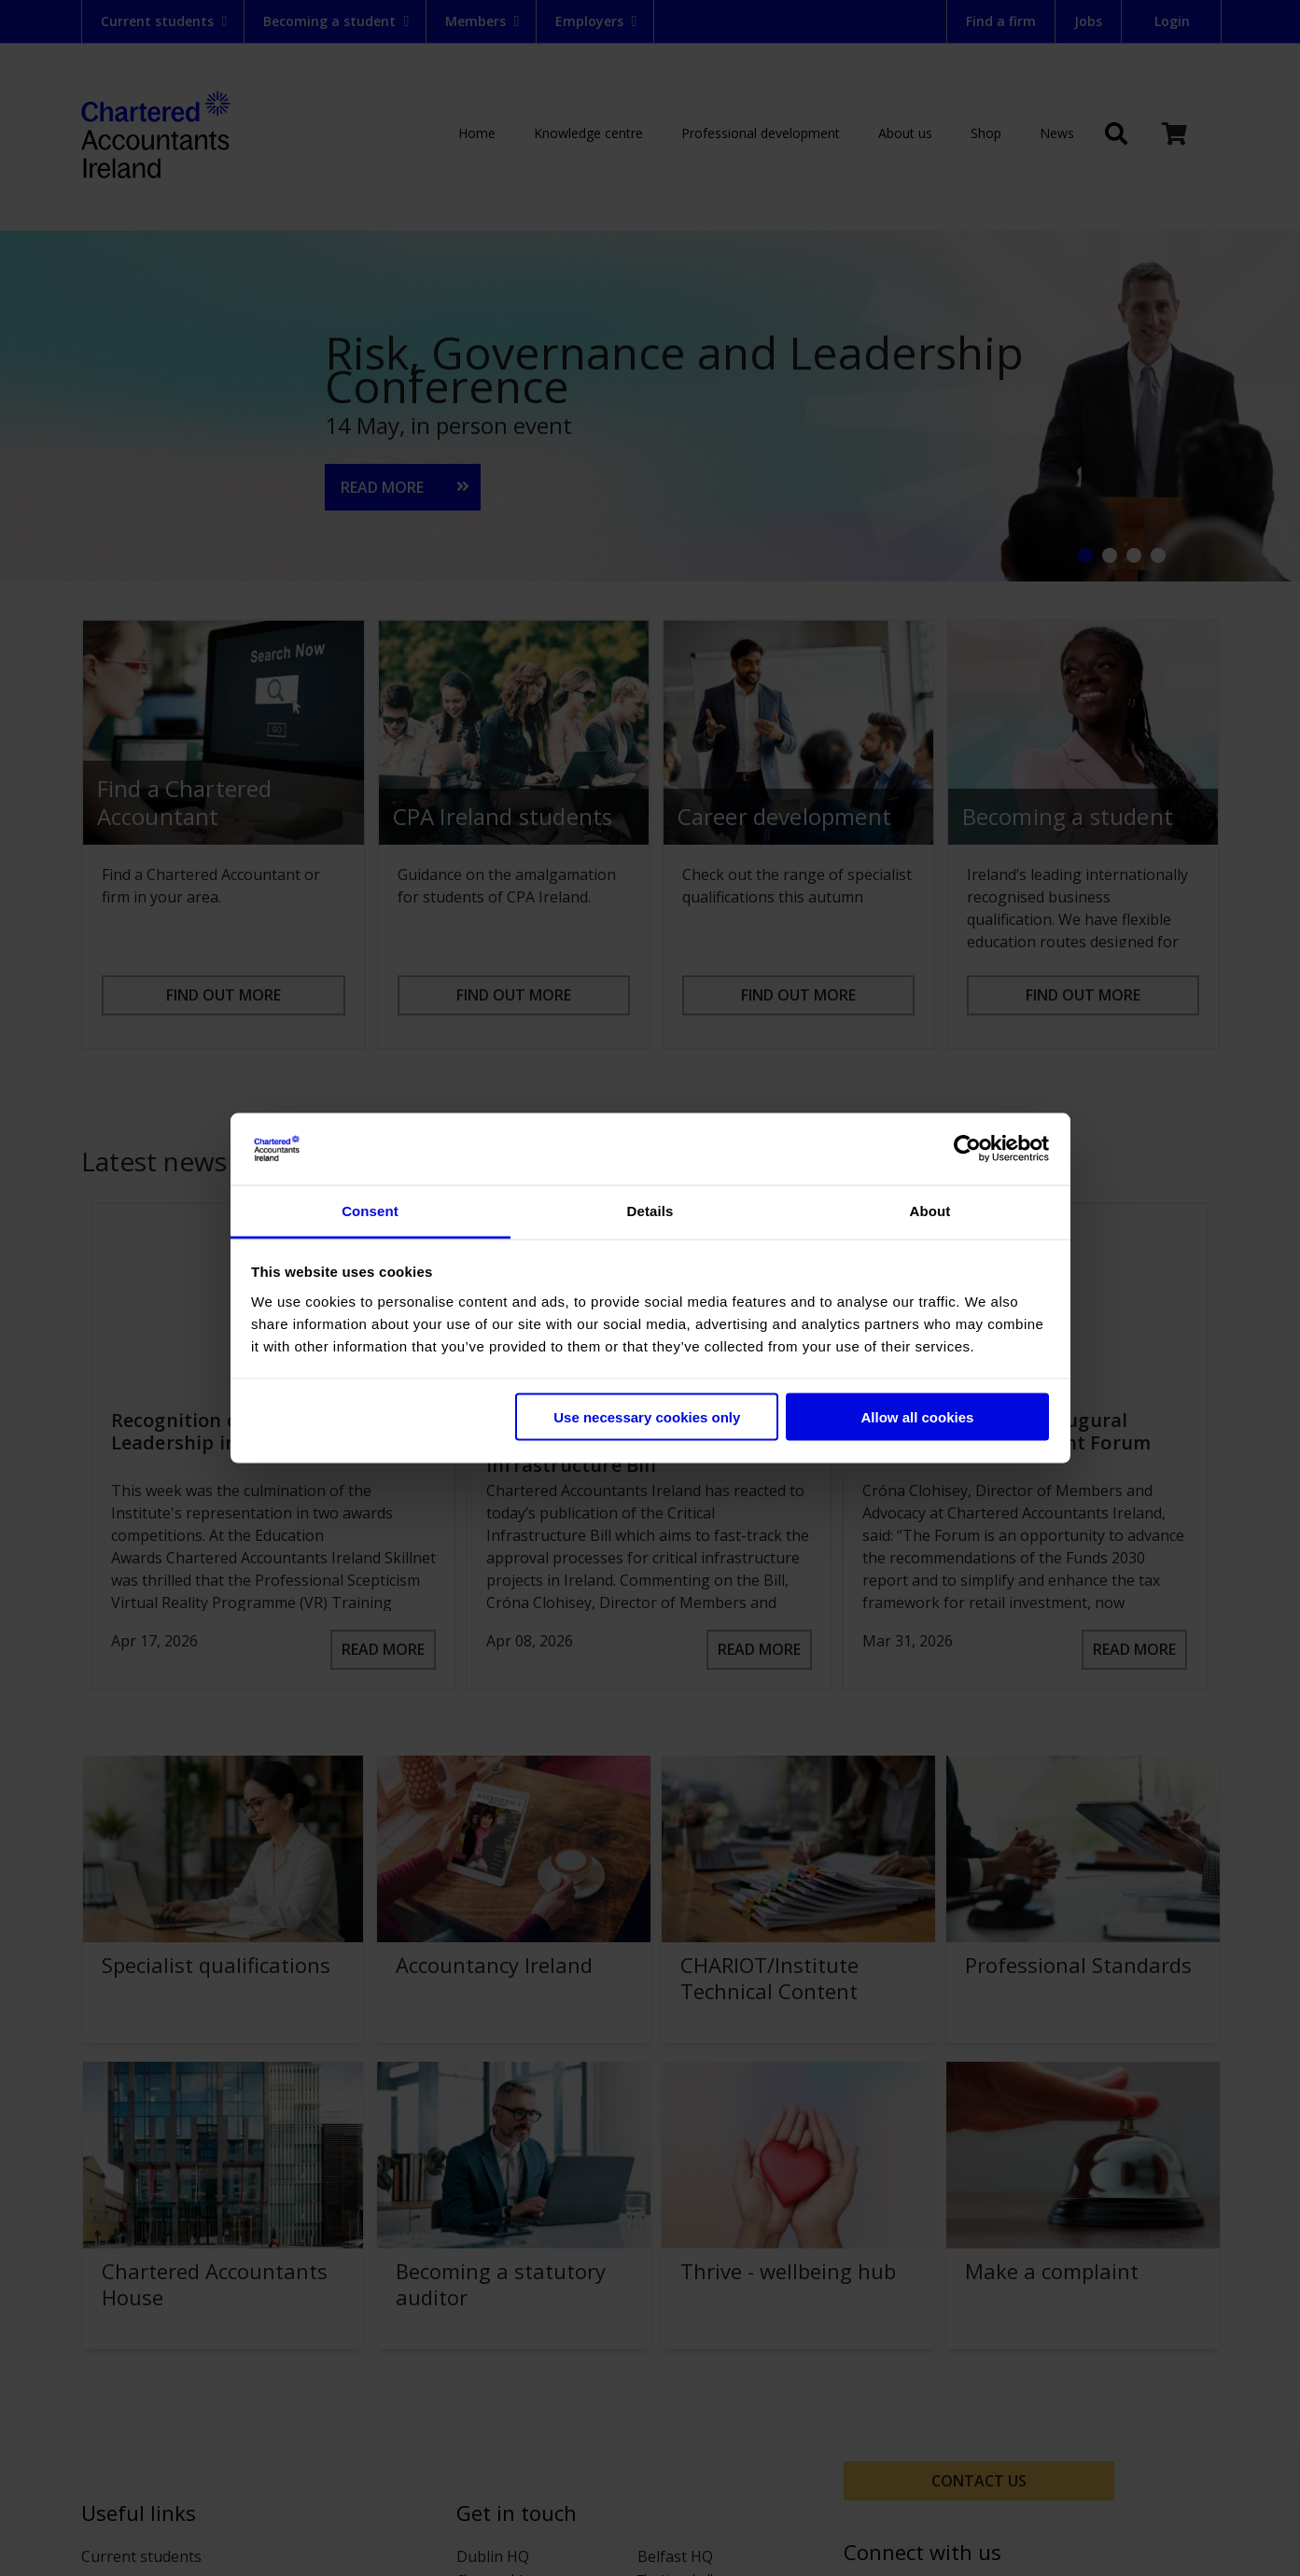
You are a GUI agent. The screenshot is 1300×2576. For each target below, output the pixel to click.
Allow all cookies (916, 1417)
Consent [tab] (370, 1210)
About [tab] (930, 1210)
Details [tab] (650, 1210)
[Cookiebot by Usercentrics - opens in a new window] (967, 1149)
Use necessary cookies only (646, 1417)
